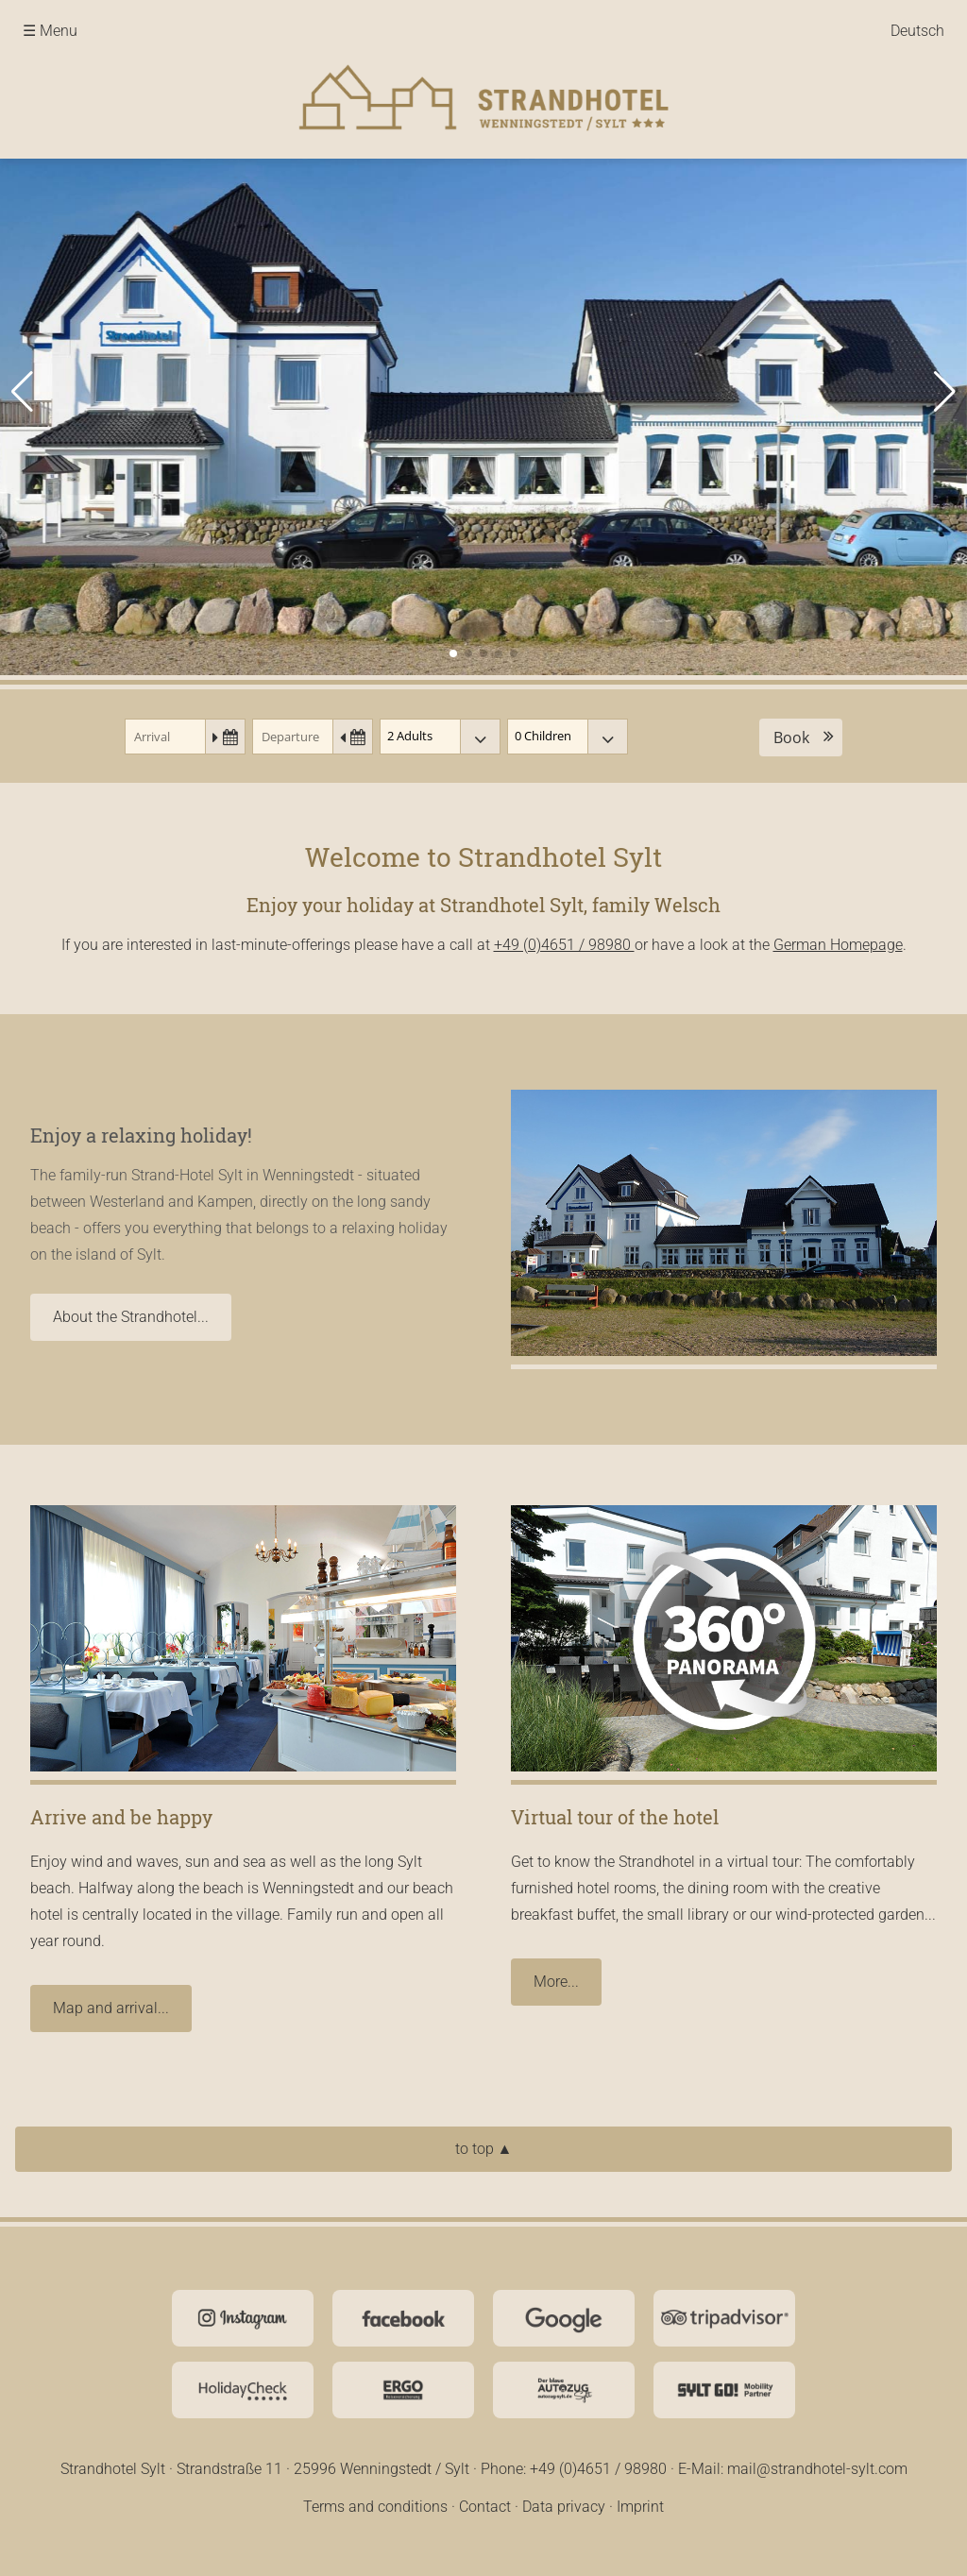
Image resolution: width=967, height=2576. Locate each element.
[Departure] (312, 737)
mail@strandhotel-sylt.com (817, 2469)
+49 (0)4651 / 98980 (564, 945)
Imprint (640, 2507)
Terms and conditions (375, 2507)
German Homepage (838, 945)
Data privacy (563, 2507)
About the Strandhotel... (131, 1317)
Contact (485, 2507)
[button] (22, 392)
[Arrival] (185, 737)
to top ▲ (484, 2149)
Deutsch (917, 31)
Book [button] (791, 737)
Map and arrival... (111, 2008)
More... (556, 1982)
